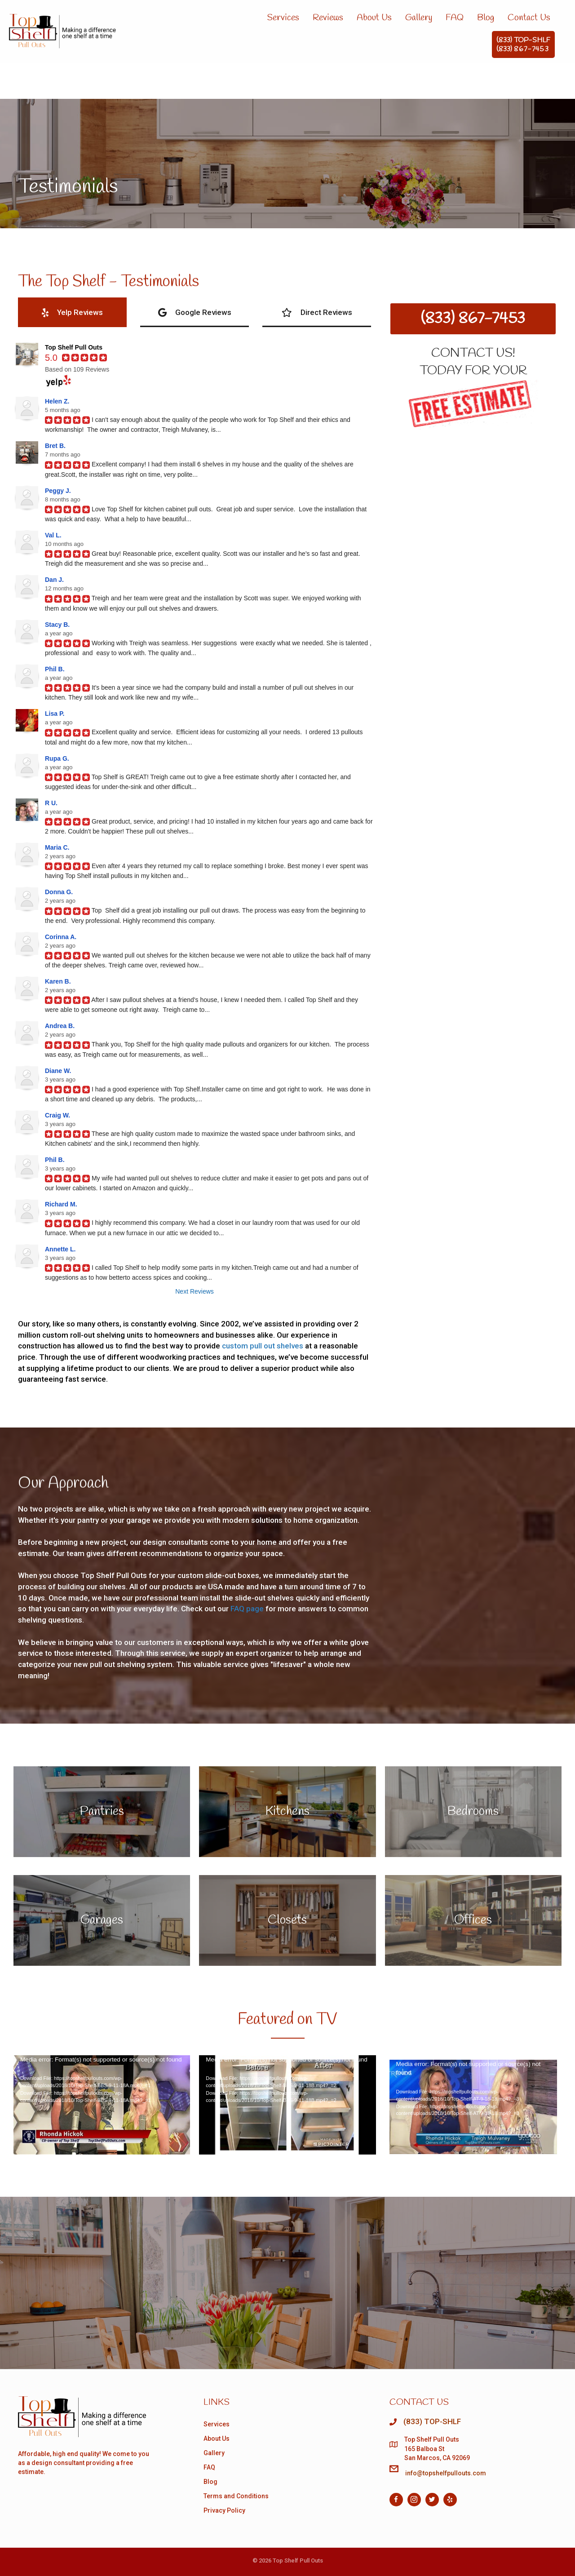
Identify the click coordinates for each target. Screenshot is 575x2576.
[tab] (72, 312)
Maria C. (57, 847)
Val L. (53, 535)
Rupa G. (57, 758)
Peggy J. (58, 490)
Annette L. (60, 1249)
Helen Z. (57, 401)
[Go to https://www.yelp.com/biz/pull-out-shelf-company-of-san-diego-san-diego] (450, 2499)
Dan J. (54, 579)
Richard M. (61, 1204)
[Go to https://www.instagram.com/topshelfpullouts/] (414, 2499)
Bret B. (55, 445)
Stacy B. (57, 624)
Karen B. (58, 981)
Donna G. (59, 892)
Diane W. (58, 1070)
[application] (101, 2105)
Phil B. (55, 669)
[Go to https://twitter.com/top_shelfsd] (432, 2499)
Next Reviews (194, 1291)
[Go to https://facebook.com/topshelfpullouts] (396, 2499)
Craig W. (57, 1115)
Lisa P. (54, 713)
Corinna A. (60, 936)
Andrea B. (60, 1025)
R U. (51, 803)
